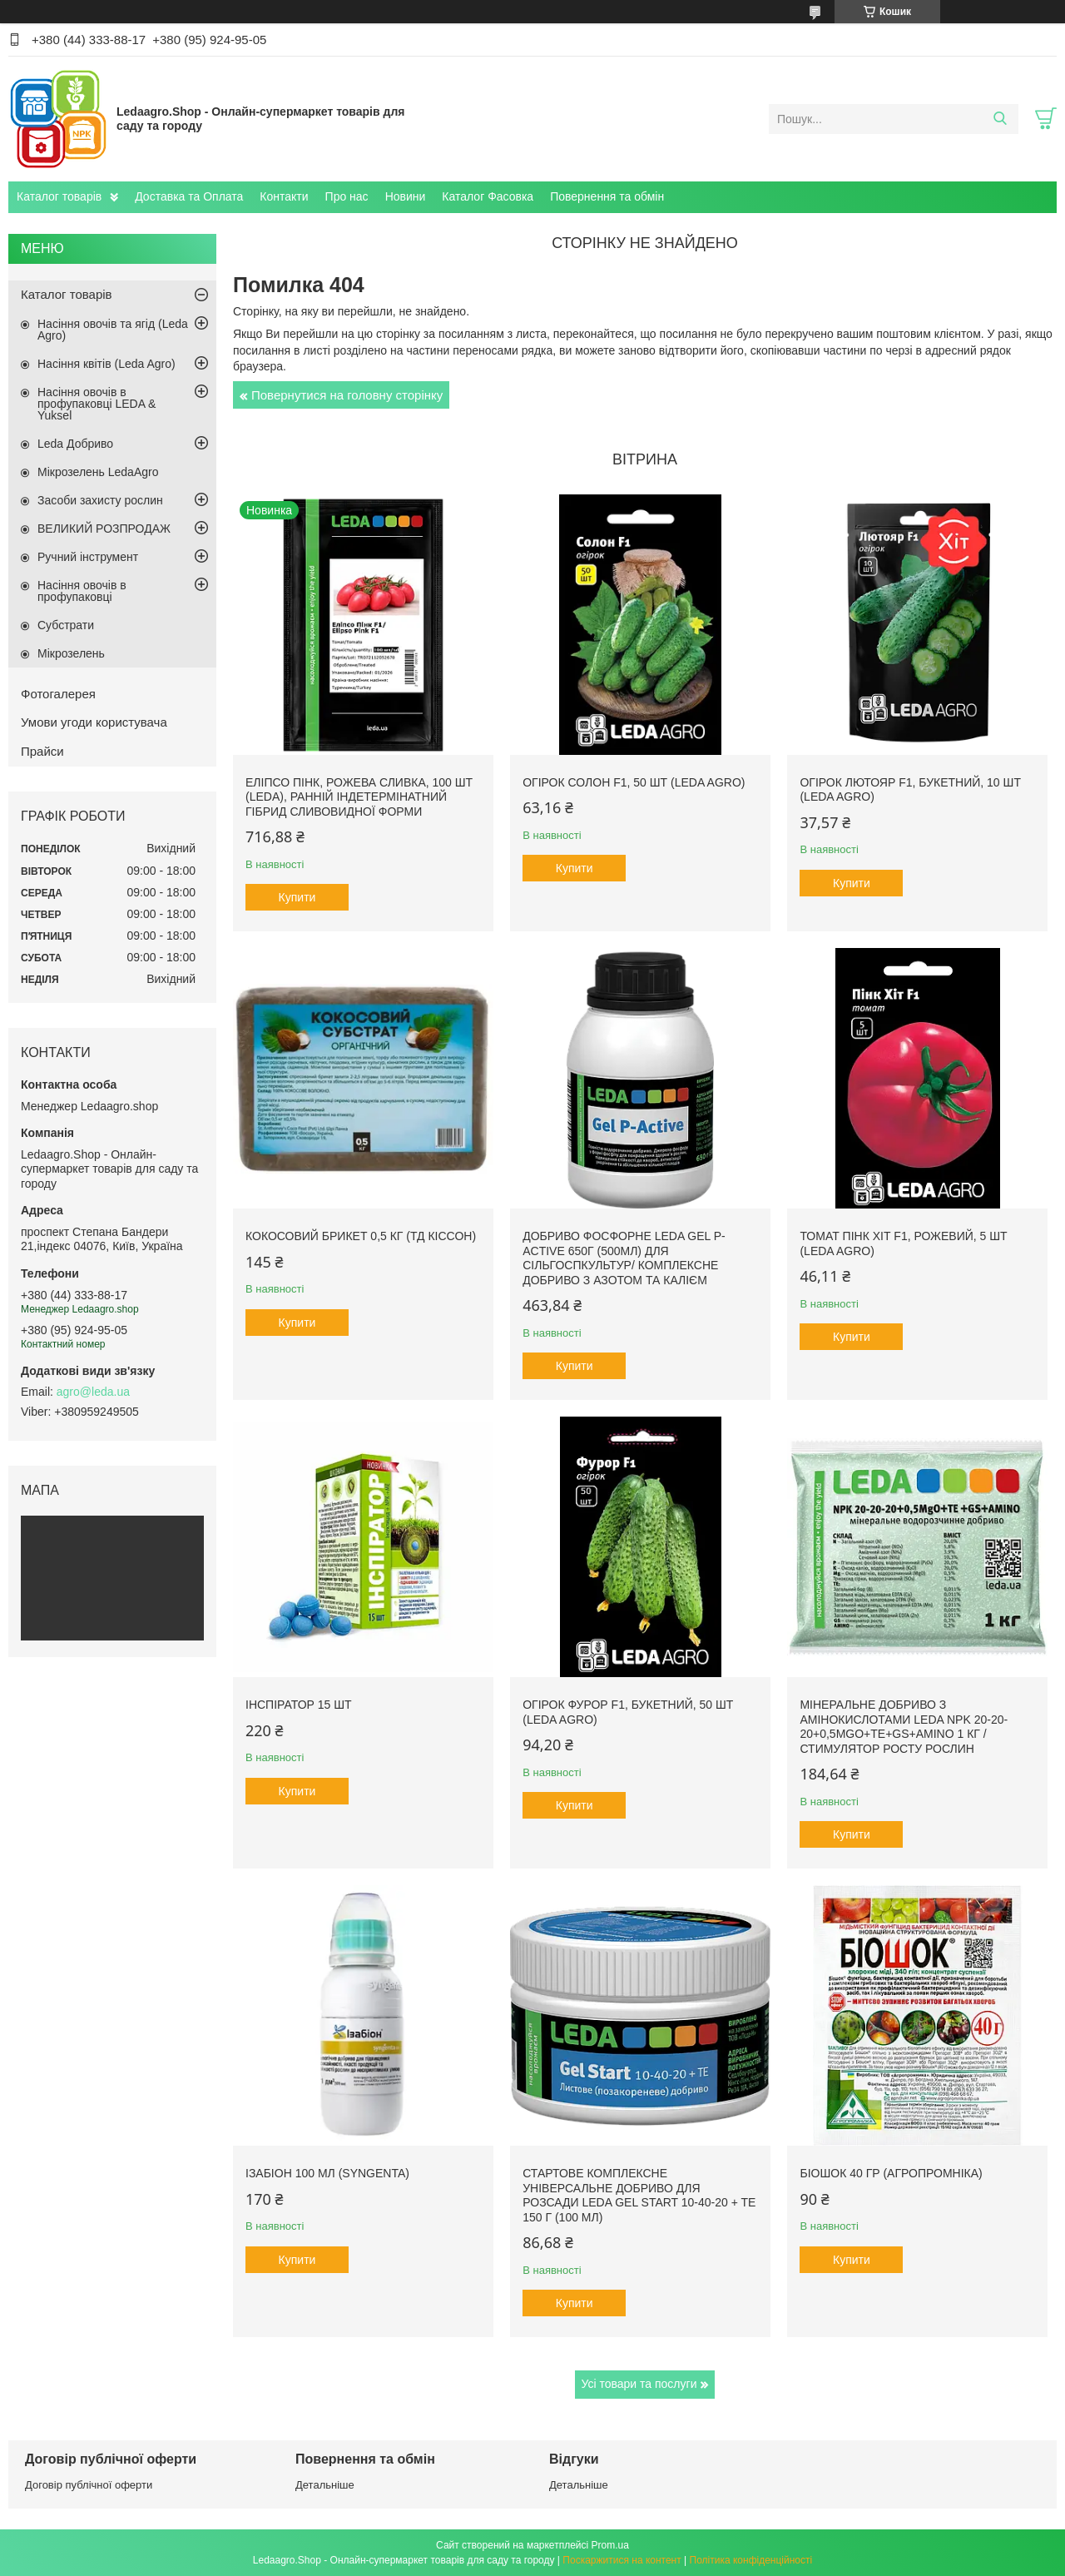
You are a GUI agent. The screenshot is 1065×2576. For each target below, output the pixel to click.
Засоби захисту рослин (100, 500)
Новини (405, 196)
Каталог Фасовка (487, 196)
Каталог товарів (59, 196)
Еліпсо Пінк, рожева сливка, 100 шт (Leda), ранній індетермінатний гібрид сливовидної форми (359, 797)
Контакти (284, 196)
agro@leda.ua (93, 1391)
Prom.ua (610, 2545)
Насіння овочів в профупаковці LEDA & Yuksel (96, 403)
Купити (297, 897)
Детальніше (324, 2485)
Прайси (42, 751)
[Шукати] (999, 119)
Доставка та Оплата (189, 196)
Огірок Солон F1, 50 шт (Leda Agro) (634, 782)
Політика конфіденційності (751, 2560)
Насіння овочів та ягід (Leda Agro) (112, 329)
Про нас (347, 196)
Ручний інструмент (87, 556)
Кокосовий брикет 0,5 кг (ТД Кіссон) (360, 1236)
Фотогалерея (58, 694)
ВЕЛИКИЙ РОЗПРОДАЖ (104, 528)
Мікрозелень (71, 653)
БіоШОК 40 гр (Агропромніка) (891, 2173)
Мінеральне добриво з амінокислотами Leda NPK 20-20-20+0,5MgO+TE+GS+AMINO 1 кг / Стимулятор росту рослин (904, 1726)
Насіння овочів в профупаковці (81, 590)
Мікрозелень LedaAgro (97, 472)
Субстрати (65, 625)
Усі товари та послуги (639, 2383)
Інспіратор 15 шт (298, 1704)
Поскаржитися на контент (621, 2560)
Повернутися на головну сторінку (347, 395)
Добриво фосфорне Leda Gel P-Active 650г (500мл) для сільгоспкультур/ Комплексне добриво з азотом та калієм (624, 1258)
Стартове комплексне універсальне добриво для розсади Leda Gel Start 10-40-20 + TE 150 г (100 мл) (639, 2195)
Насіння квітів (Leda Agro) (106, 363)
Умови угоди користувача (94, 722)
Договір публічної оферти (88, 2485)
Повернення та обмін (607, 196)
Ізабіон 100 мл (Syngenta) (327, 2173)
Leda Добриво (75, 443)
